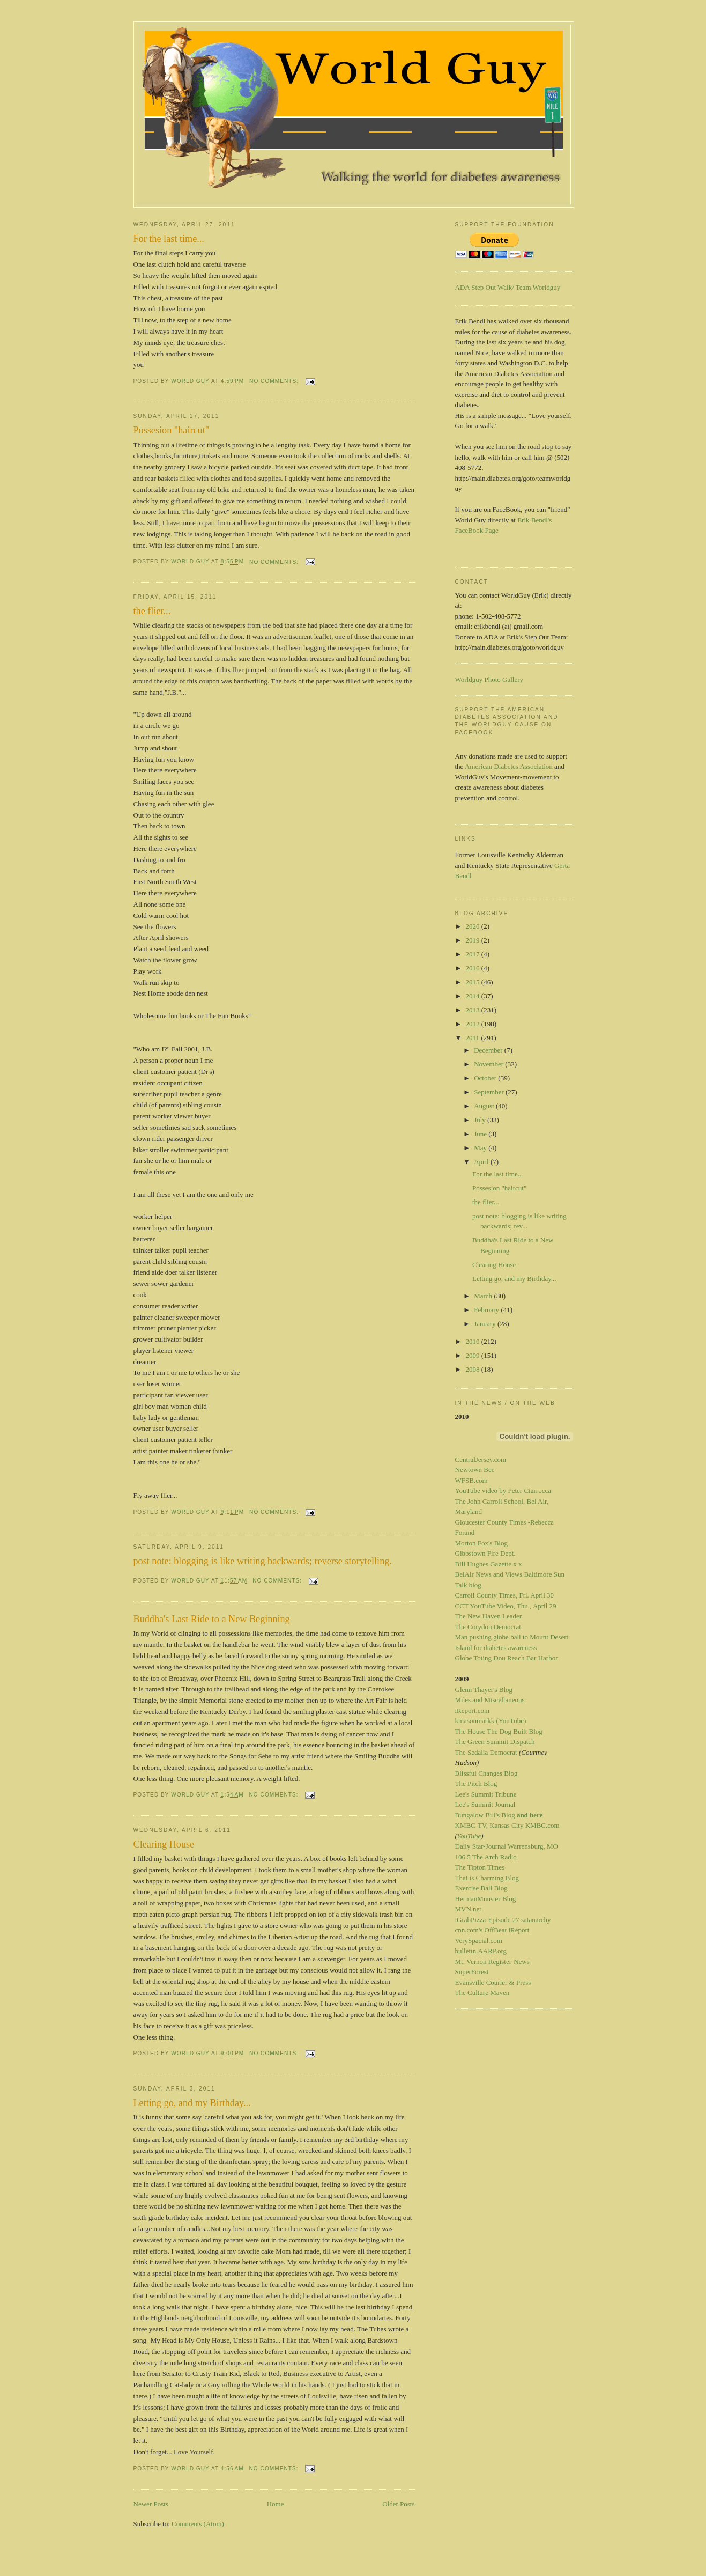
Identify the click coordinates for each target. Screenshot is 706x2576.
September (490, 1092)
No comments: (275, 381)
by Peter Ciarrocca (525, 1490)
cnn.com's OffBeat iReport (492, 1930)
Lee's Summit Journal (485, 1804)
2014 (473, 996)
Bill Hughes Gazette (483, 1564)
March (484, 1296)
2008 (473, 1369)
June (481, 1134)
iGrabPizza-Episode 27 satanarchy (503, 1920)
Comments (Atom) (198, 2524)
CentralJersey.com (481, 1459)
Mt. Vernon (471, 1961)
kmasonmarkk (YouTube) (490, 1721)
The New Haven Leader (488, 1616)
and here (530, 1815)
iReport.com (472, 1710)
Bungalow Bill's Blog (485, 1815)
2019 (473, 940)
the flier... (152, 611)
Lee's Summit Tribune (486, 1794)
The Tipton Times (480, 1867)
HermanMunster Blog (485, 1899)
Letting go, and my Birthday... (192, 2102)
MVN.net (468, 1909)
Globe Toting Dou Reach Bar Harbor (506, 1658)
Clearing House (164, 1844)
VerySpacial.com (478, 1941)
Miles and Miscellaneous (490, 1700)
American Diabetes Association (509, 766)
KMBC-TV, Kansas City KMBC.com (507, 1825)
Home (275, 2504)
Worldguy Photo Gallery (489, 679)
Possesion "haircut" (171, 430)
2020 (473, 926)
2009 (473, 1355)
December (489, 1050)
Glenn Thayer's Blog (484, 1690)
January (485, 1324)
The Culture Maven (482, 1993)
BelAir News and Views (489, 1574)
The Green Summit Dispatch (495, 1742)
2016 (473, 968)
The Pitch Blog (476, 1783)
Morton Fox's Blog (481, 1543)
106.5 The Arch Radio (486, 1857)
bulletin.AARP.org (481, 1951)
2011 (473, 1038)
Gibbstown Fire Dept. (485, 1553)
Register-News (509, 1961)
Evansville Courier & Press (493, 1982)
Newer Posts (150, 2504)
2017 (473, 954)
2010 (473, 1341)
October (486, 1078)
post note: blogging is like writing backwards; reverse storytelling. (262, 1561)
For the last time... (168, 238)
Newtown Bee (475, 1470)
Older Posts (398, 2504)
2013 (473, 1010)
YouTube (469, 1836)
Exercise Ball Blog (481, 1888)
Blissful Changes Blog (486, 1773)
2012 (473, 1024)
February (487, 1310)
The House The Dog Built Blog (498, 1731)
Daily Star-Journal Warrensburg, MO (506, 1846)
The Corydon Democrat (488, 1627)
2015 (473, 982)
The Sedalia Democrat (486, 1752)
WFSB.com (471, 1480)
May (481, 1148)
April (482, 1162)
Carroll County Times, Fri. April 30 (504, 1595)
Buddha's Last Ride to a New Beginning (211, 1619)
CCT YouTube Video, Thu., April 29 (505, 1606)
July (480, 1120)
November (489, 1064)
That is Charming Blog (487, 1878)
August (485, 1106)
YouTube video (476, 1490)
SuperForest (472, 1972)
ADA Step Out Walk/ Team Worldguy (508, 287)
